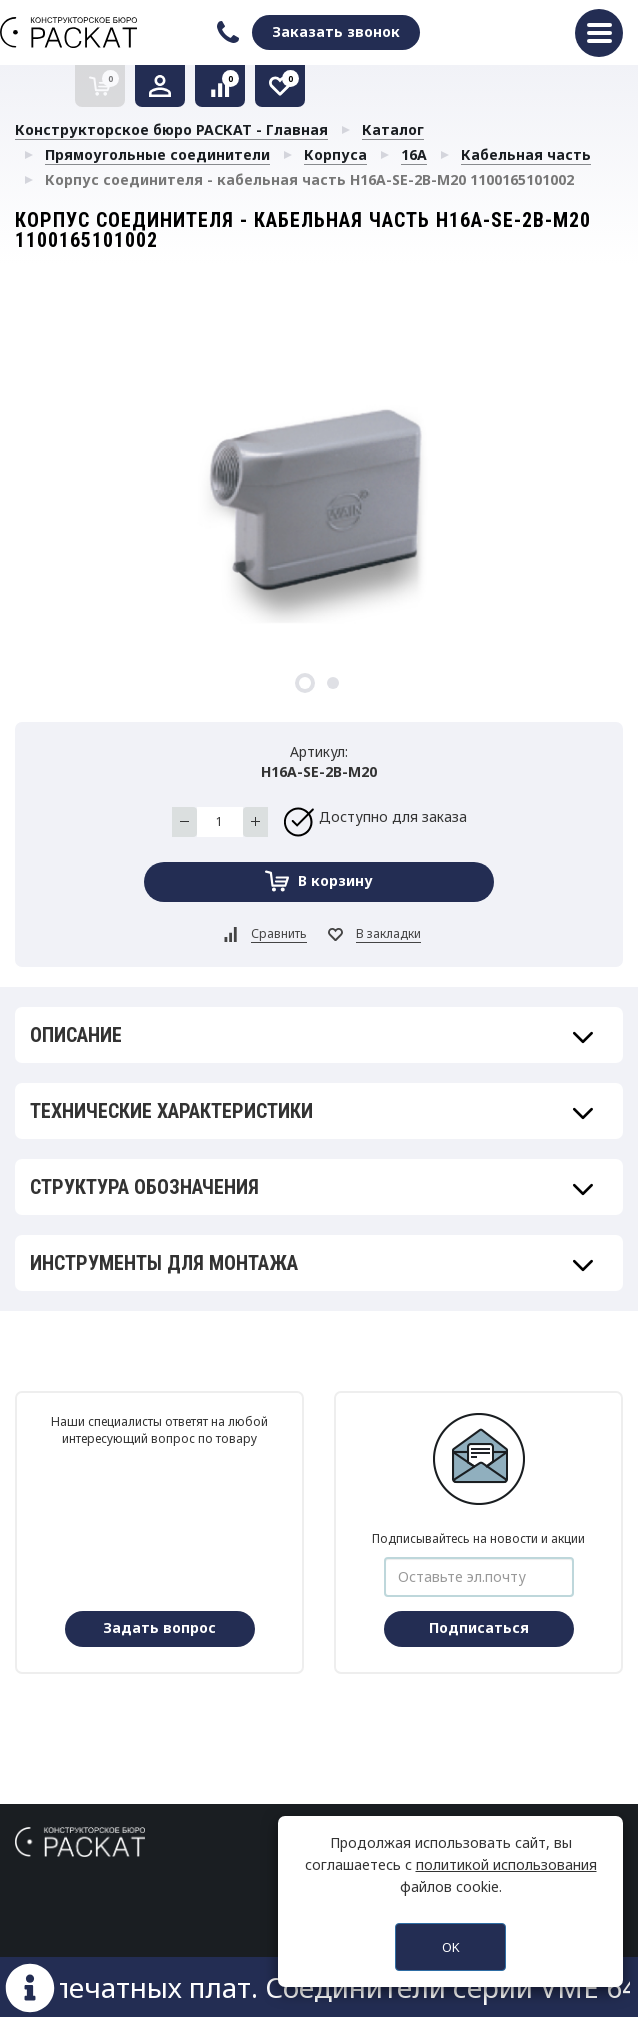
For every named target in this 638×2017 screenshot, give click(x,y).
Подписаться (479, 1627)
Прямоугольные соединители (157, 154)
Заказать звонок (336, 31)
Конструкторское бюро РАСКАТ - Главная (171, 129)
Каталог (393, 129)
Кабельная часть (526, 154)
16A (414, 154)
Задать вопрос (159, 1627)
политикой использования (506, 1864)
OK (451, 1947)
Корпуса (335, 154)
